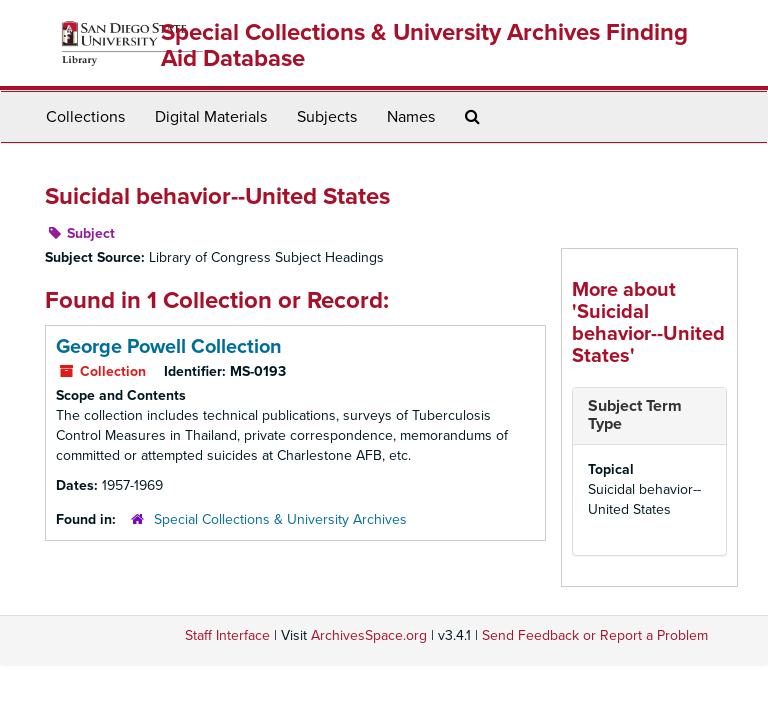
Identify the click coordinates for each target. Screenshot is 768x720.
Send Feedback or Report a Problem (595, 635)
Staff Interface (227, 635)
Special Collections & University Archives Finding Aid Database (424, 45)
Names (411, 117)
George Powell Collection (169, 347)
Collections (85, 117)
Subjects (327, 117)
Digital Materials (211, 117)
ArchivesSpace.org (369, 635)
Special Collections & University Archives (280, 519)
